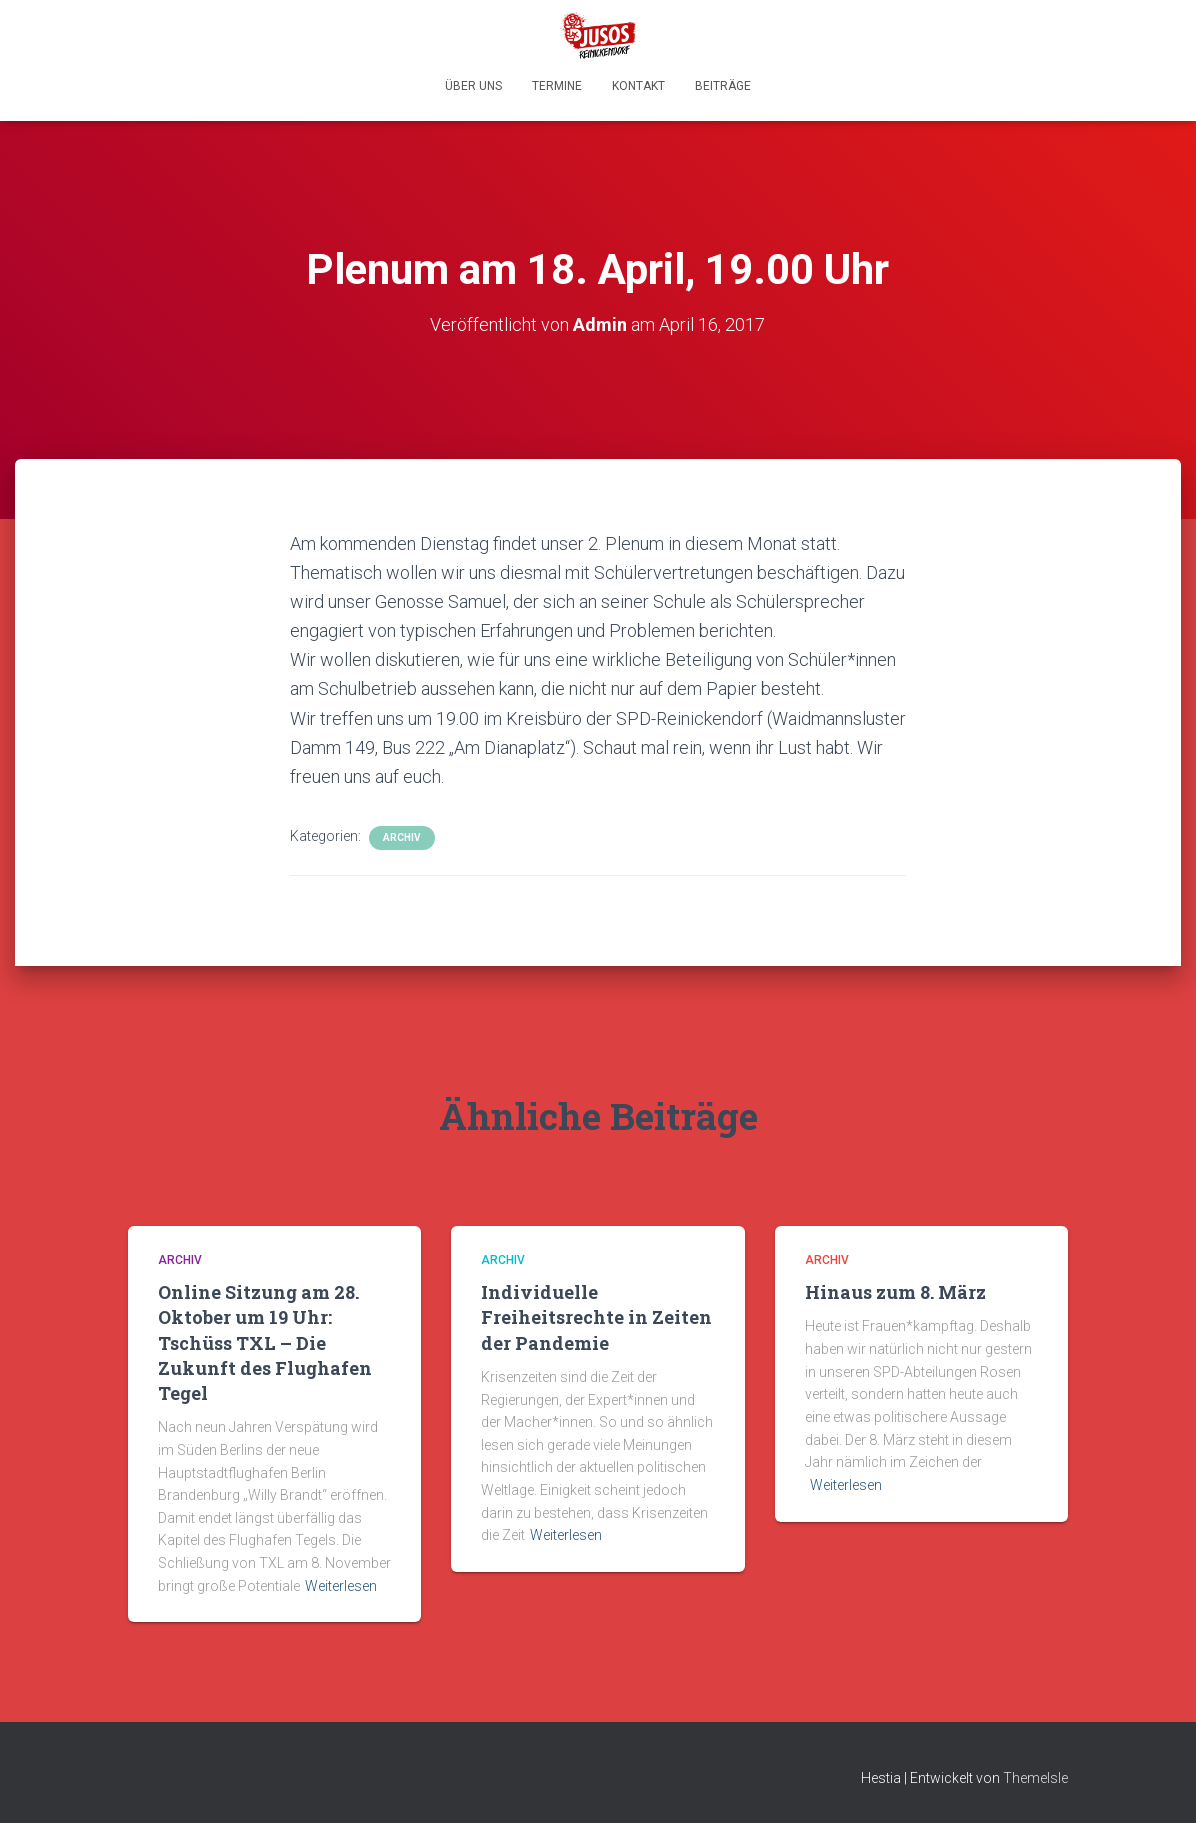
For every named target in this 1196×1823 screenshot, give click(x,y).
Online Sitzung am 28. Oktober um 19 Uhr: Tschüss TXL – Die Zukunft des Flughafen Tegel (265, 1342)
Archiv (402, 837)
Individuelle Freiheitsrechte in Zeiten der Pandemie (596, 1317)
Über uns (473, 86)
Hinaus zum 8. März (895, 1292)
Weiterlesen (341, 1586)
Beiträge (723, 86)
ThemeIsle (1035, 1778)
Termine (557, 86)
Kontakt (638, 86)
